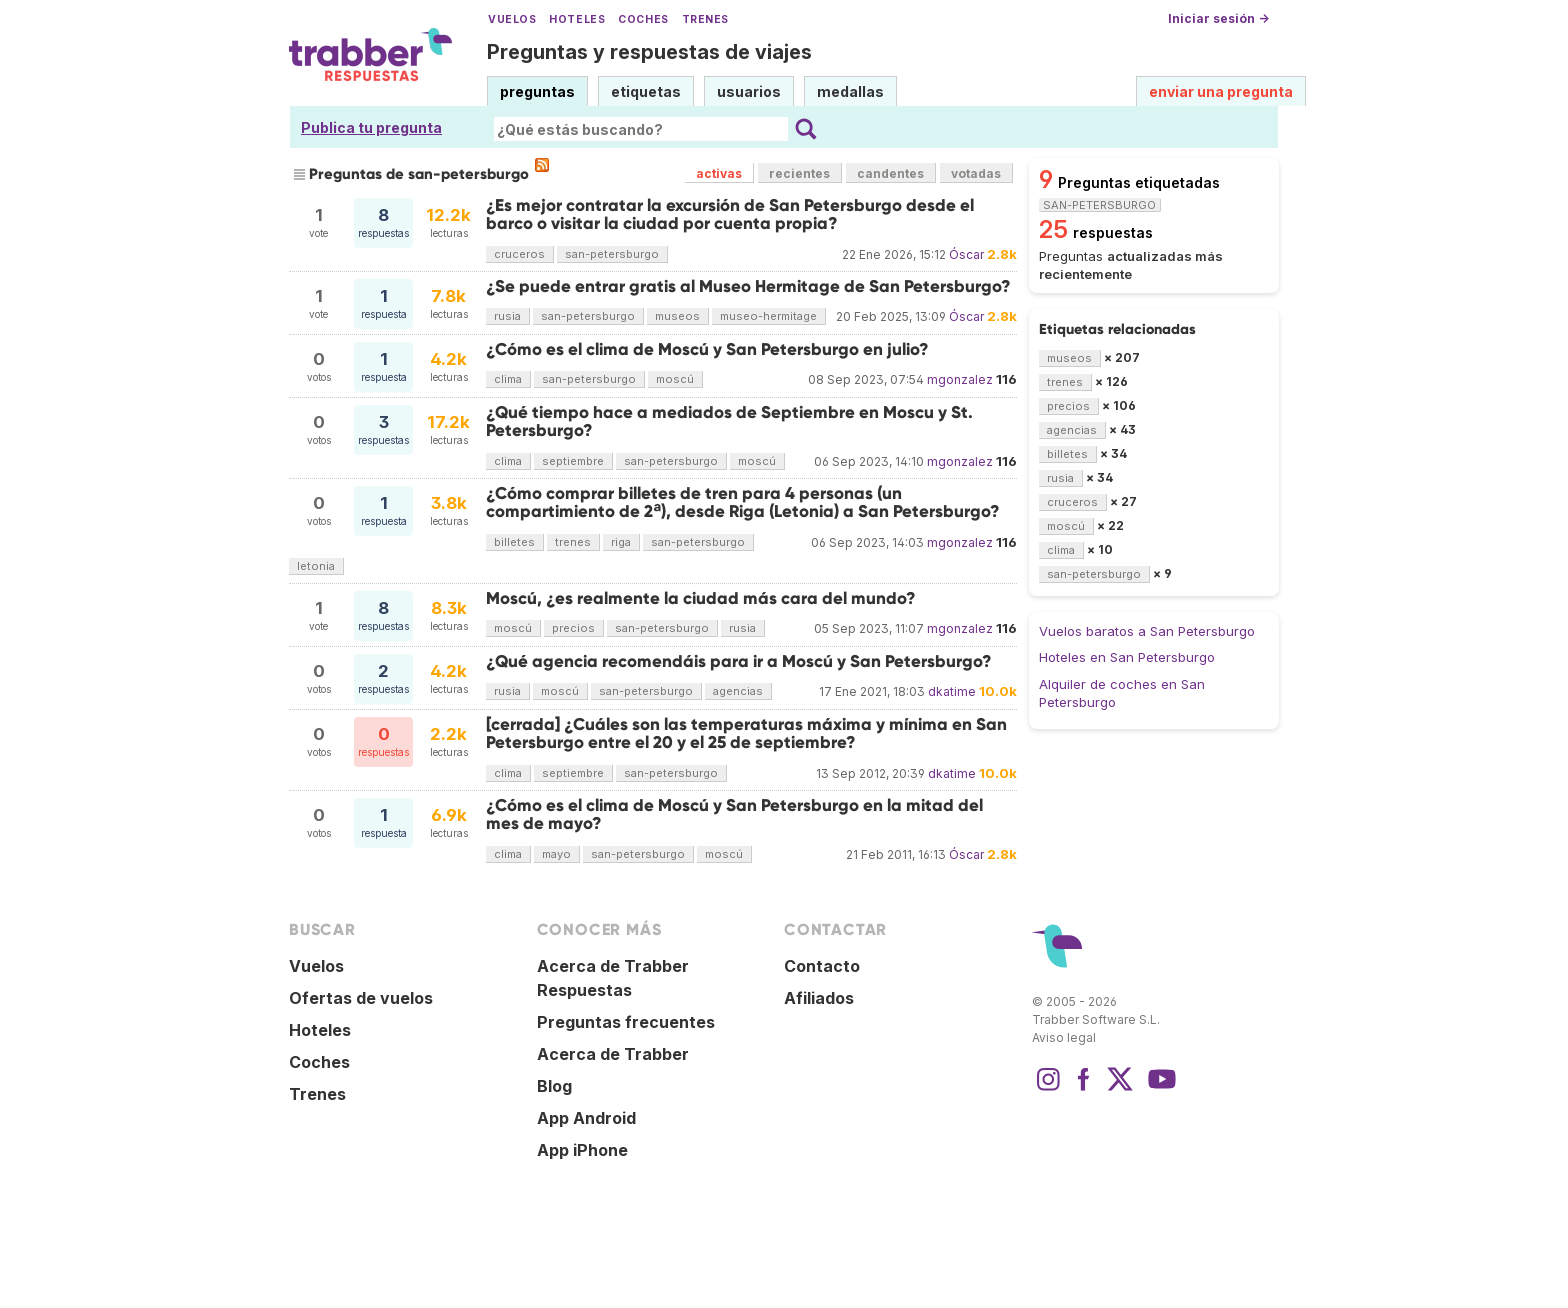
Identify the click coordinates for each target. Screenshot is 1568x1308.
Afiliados (819, 998)
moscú (675, 379)
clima (508, 379)
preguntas (537, 91)
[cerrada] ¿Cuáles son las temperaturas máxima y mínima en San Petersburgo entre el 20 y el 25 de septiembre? (746, 733)
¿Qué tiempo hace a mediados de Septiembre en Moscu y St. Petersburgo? (729, 421)
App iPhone (582, 1150)
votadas (976, 173)
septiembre (573, 461)
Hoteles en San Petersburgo (1127, 657)
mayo (556, 854)
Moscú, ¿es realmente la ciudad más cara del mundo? (701, 598)
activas (719, 173)
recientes (799, 173)
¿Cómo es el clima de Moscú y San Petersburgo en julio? (707, 349)
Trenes (705, 19)
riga (621, 542)
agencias (738, 691)
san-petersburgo (612, 254)
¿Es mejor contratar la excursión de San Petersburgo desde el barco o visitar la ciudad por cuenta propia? (730, 214)
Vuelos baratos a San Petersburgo (1147, 631)
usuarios (749, 91)
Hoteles (577, 19)
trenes (573, 542)
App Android (586, 1118)
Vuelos (512, 19)
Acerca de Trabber (613, 1054)
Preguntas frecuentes (626, 1022)
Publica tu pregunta (371, 127)
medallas (850, 91)
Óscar (966, 254)
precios (573, 628)
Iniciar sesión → (1218, 18)
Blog (554, 1086)
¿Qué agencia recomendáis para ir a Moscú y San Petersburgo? (739, 661)
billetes (514, 542)
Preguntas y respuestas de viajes (649, 52)
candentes (890, 173)
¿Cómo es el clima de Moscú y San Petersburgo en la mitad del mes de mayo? (734, 814)
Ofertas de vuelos (361, 998)
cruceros (519, 254)
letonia (316, 566)
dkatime (952, 691)
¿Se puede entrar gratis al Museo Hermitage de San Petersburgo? (748, 286)
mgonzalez (960, 379)
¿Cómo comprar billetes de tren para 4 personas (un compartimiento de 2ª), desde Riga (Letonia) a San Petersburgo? (743, 502)
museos (677, 316)
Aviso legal (1064, 1037)
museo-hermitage (768, 316)
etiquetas (646, 91)
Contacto (822, 966)
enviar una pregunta (1221, 91)
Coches (643, 19)
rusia (507, 316)
